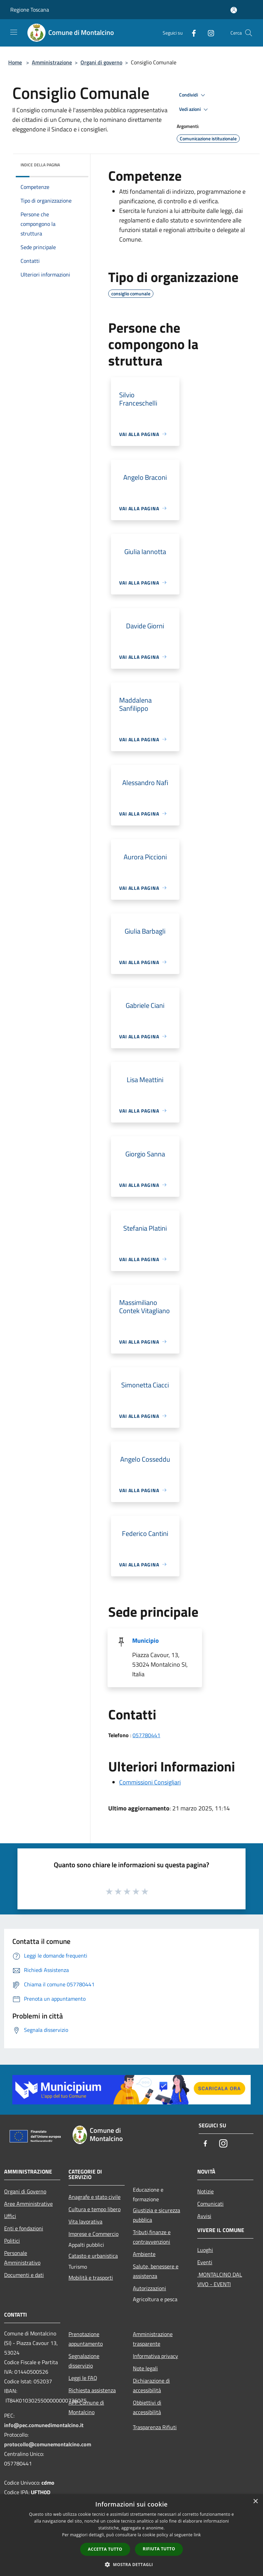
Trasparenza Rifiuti (155, 2427)
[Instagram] (208, 32)
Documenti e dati (24, 2275)
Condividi (193, 95)
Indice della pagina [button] (40, 165)
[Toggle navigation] (14, 32)
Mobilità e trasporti (90, 2277)
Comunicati (210, 2204)
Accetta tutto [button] (105, 2549)
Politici (12, 2241)
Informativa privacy (155, 2356)
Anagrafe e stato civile (94, 2197)
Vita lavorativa (85, 2221)
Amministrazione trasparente (153, 2339)
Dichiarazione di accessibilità (151, 2385)
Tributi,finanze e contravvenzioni (152, 2237)
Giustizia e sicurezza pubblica (156, 2215)
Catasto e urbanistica (93, 2256)
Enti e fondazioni (23, 2228)
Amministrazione (52, 62)
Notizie (205, 2191)
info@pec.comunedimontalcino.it (44, 2425)
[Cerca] (249, 33)
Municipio (145, 1640)
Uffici (10, 2216)
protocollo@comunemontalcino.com (47, 2444)
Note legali (145, 2368)
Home (15, 62)
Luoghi (205, 2250)
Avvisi (204, 2216)
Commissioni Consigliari (150, 1782)
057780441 (146, 1735)
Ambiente (144, 2254)
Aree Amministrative (28, 2204)
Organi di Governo (25, 2191)
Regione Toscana (29, 9)
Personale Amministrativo (22, 2258)
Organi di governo (101, 62)
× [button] (255, 2501)
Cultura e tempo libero (94, 2209)
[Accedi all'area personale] (233, 10)
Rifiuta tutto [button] (159, 2549)
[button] (131, 2564)
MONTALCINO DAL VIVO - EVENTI (219, 2279)
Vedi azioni (194, 109)
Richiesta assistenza (92, 2390)
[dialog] (131, 2535)
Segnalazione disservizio (83, 2361)
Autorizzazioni (149, 2288)
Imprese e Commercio (93, 2234)
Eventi (204, 2262)
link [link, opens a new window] (197, 2535)
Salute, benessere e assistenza (155, 2271)
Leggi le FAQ (82, 2378)
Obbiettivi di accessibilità (147, 2407)
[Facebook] (191, 32)
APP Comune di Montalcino (86, 2407)
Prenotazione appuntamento (85, 2339)
